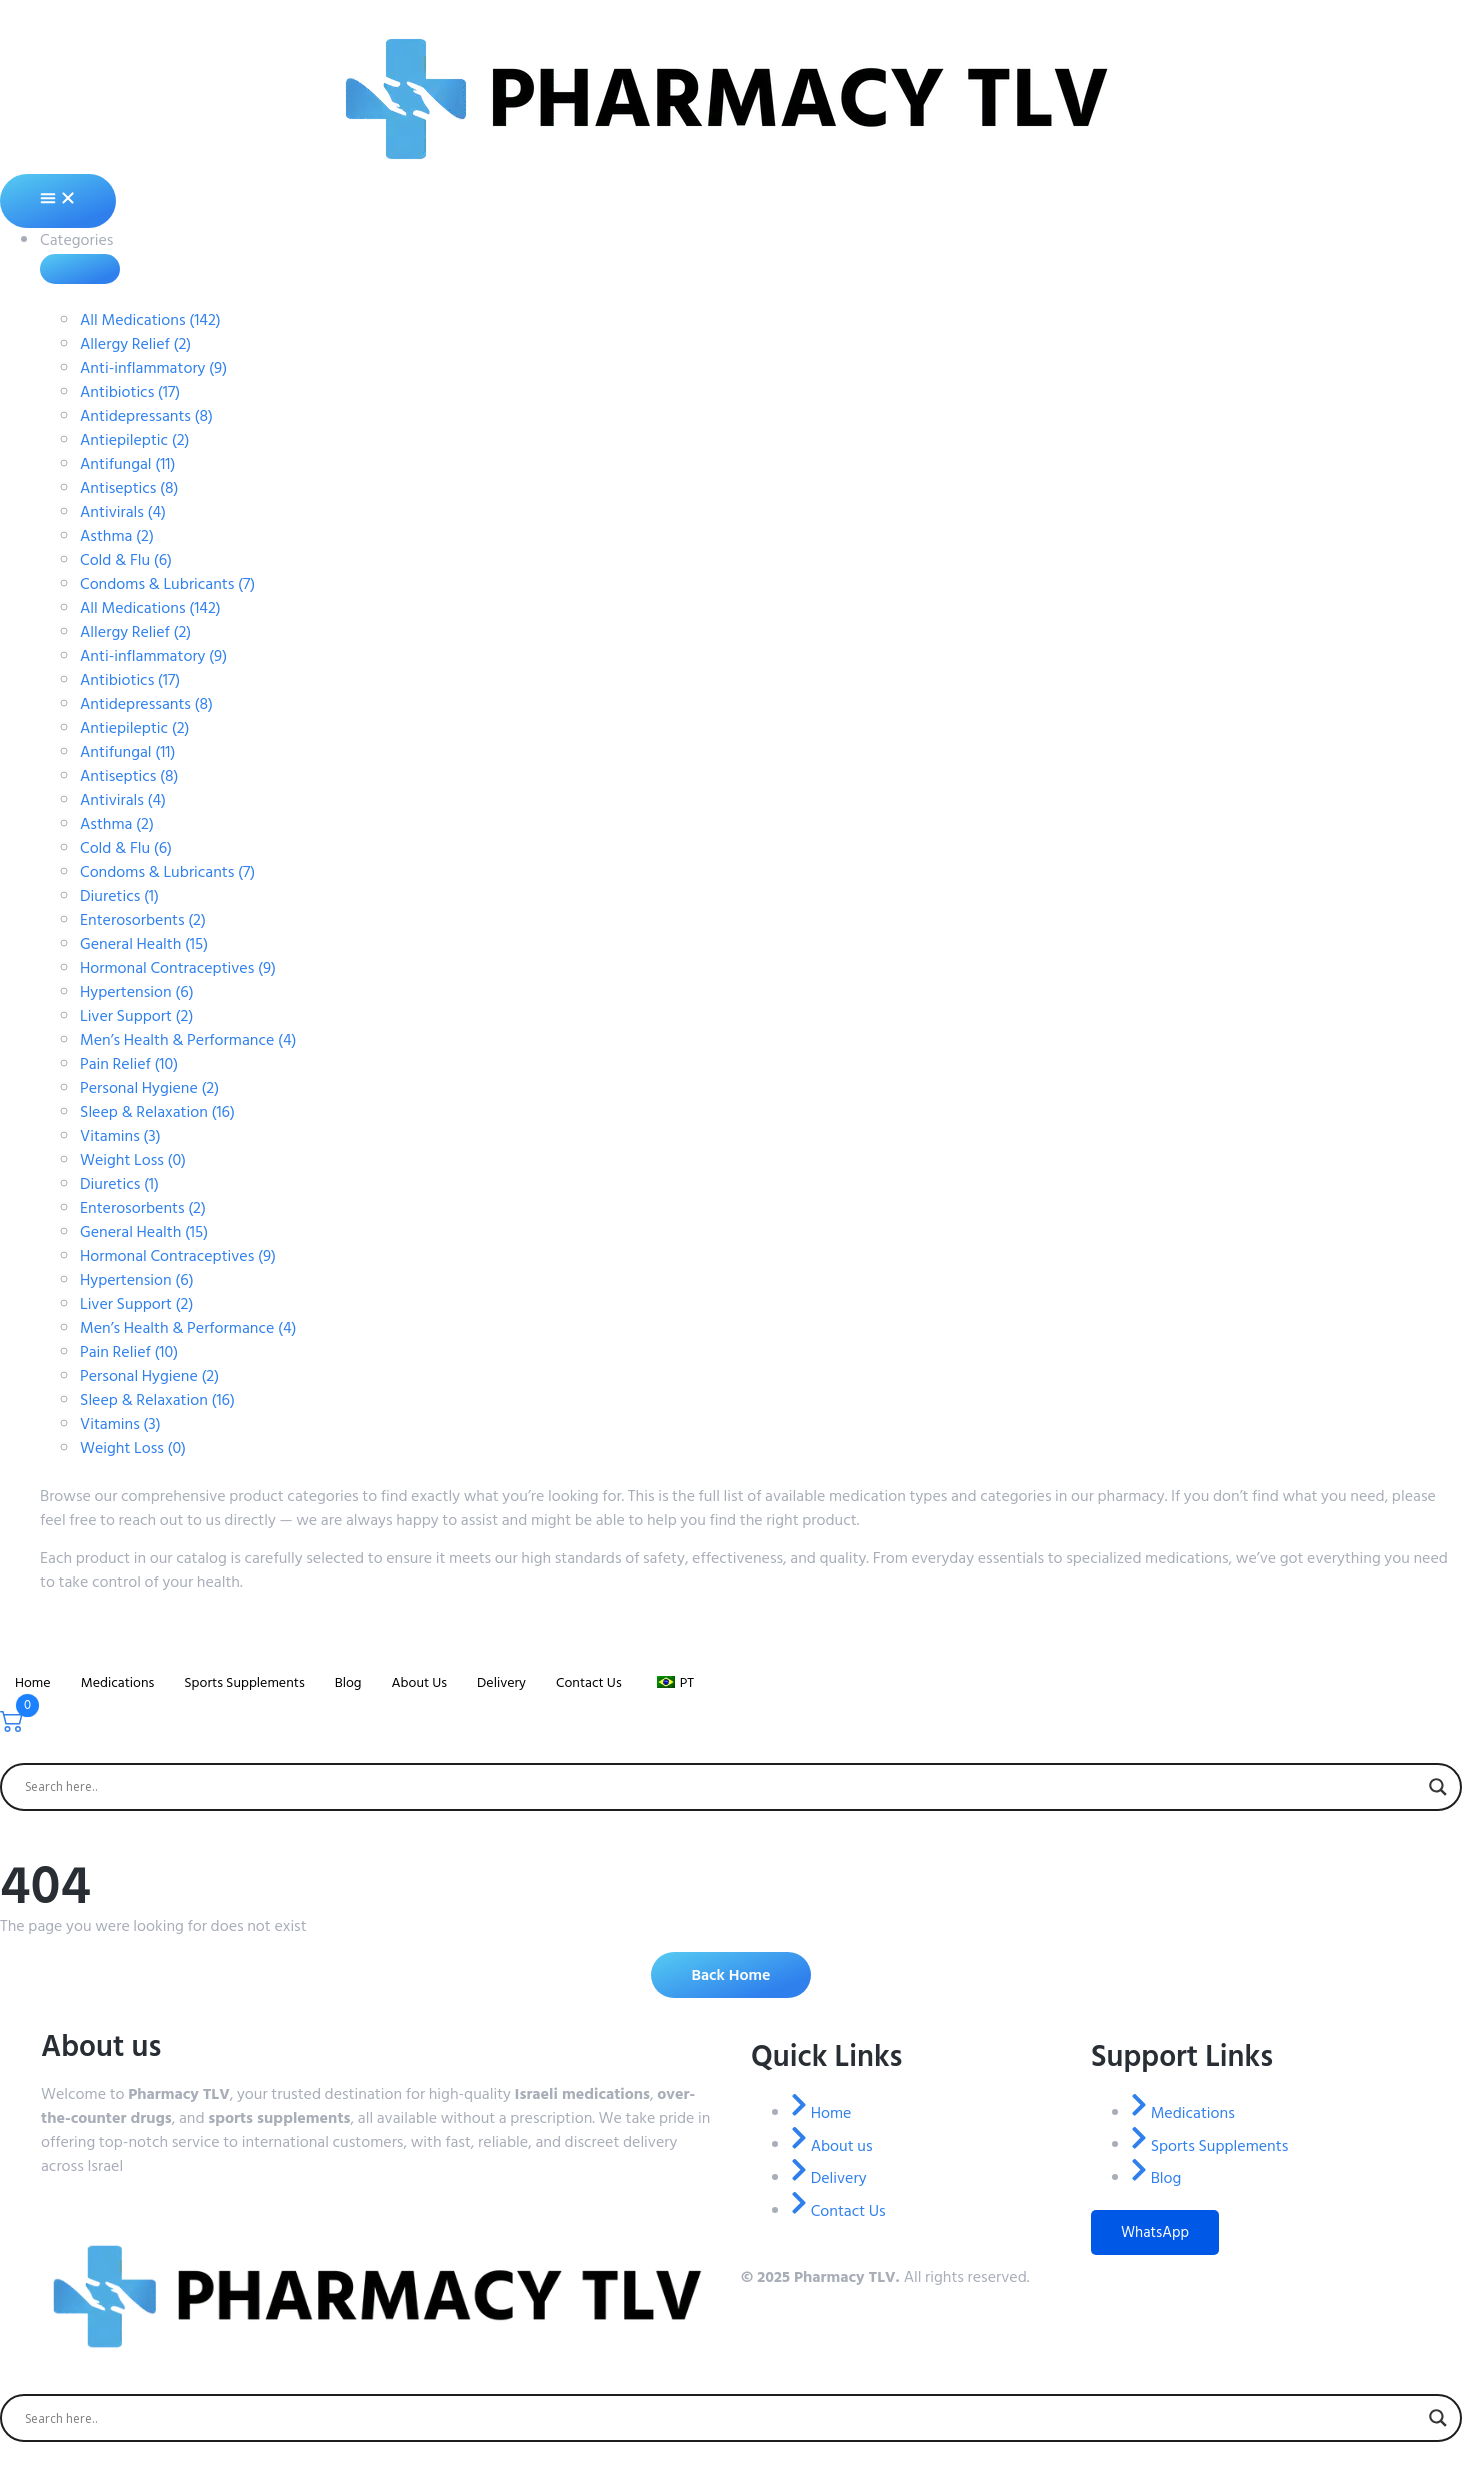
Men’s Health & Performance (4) (188, 1040)
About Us (419, 1682)
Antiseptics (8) (129, 488)
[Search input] (722, 1787)
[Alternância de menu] (58, 201)
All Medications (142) (150, 320)
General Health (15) (144, 944)
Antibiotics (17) (130, 392)
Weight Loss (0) (133, 1160)
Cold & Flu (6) (126, 560)
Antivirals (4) (123, 512)
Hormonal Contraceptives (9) (178, 968)
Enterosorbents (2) (143, 920)
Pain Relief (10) (129, 1064)
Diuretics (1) (119, 896)
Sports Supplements (244, 1682)
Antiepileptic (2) (135, 440)
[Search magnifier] (1438, 1787)
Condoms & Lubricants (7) (167, 584)
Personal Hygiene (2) (149, 1088)
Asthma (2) (117, 536)
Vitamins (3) (120, 1136)
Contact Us (589, 1682)
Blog (348, 1682)
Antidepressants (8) (146, 416)
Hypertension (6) (137, 992)
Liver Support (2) (136, 1016)
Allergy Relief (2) (135, 344)
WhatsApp (1155, 2232)
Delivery (501, 1682)
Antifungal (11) (127, 464)
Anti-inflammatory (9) (153, 368)
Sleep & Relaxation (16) (157, 1112)
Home (33, 1682)
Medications (118, 1682)
